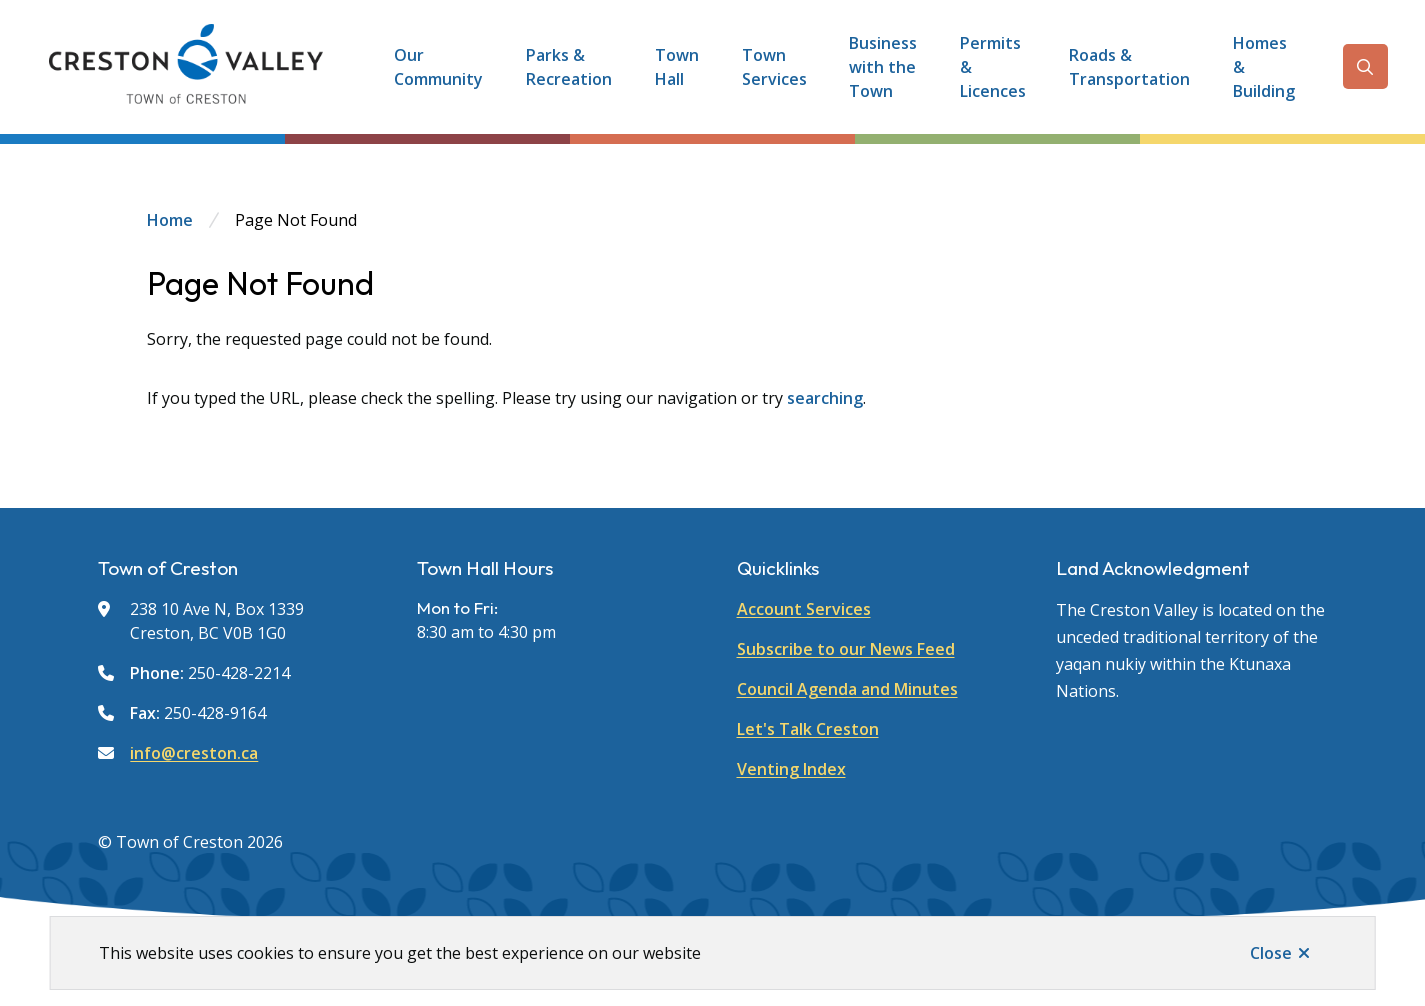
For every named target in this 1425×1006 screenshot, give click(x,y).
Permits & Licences (993, 67)
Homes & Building (1264, 67)
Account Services (804, 609)
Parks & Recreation (569, 67)
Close (1271, 953)
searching (825, 398)
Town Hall (677, 67)
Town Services (774, 67)
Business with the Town (883, 67)
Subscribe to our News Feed (846, 649)
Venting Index (791, 769)
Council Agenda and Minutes (847, 689)
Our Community (438, 67)
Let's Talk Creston (808, 729)
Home (170, 220)
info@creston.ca (194, 753)
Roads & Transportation (1129, 67)
